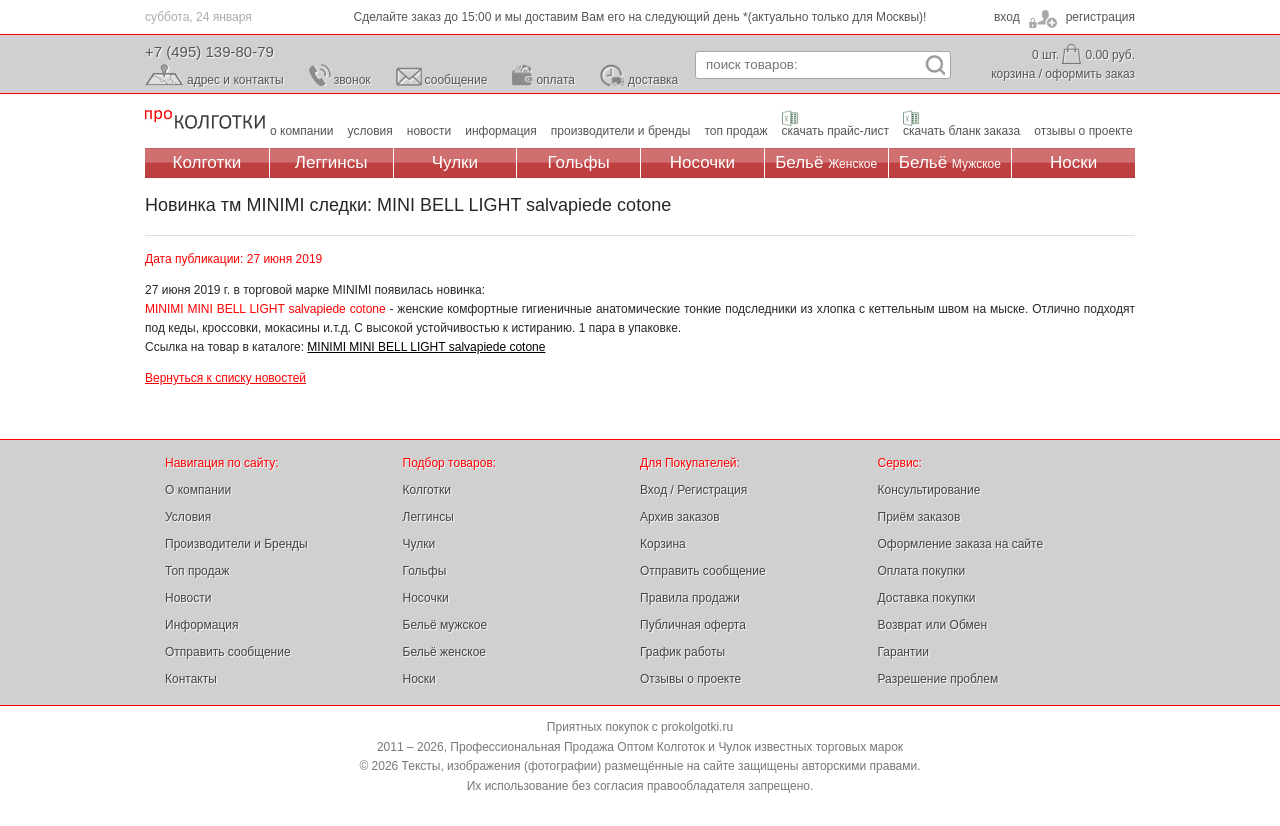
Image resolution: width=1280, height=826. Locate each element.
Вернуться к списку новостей (225, 378)
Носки (1073, 162)
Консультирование (929, 490)
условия (370, 131)
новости (429, 131)
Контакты (191, 679)
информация (501, 131)
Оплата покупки (922, 571)
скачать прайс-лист (835, 131)
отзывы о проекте (1083, 131)
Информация (201, 625)
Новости (188, 598)
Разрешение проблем (938, 679)
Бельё (826, 162)
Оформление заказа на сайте (961, 544)
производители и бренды (621, 131)
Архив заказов (680, 517)
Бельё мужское (445, 625)
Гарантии (903, 652)
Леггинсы (331, 162)
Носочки (702, 162)
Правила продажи (690, 598)
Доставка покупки (927, 598)
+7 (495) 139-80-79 (209, 51)
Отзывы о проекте (690, 679)
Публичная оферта (693, 625)
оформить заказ (1090, 74)
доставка (653, 80)
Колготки (207, 162)
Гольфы (579, 162)
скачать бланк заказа (961, 131)
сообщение (456, 80)
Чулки (455, 162)
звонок (352, 80)
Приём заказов (919, 517)
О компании (198, 490)
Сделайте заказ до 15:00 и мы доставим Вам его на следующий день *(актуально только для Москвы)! (640, 17)
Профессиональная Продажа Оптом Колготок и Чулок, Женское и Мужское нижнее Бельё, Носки (205, 120)
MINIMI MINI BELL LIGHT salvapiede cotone (426, 347)
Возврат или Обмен (933, 625)
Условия (188, 517)
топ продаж (735, 131)
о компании (302, 131)
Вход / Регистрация (693, 490)
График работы (682, 652)
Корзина (663, 544)
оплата (555, 80)
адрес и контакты (235, 80)
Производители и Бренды (236, 544)
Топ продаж (197, 571)
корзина (1013, 74)
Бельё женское (444, 652)
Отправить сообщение (228, 652)
